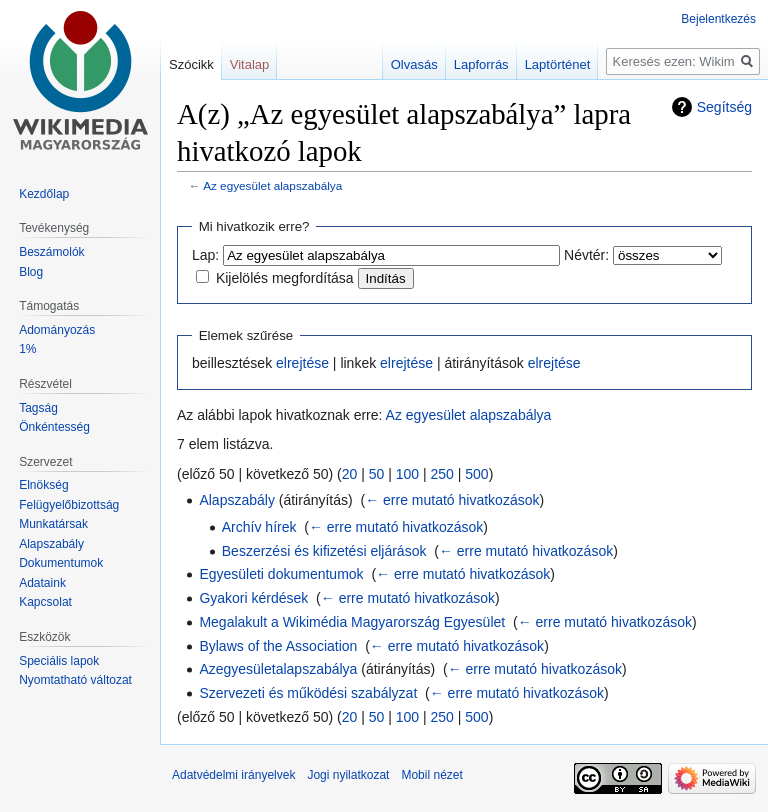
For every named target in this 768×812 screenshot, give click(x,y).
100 (407, 474)
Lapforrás (481, 64)
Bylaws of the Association (278, 646)
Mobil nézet (431, 775)
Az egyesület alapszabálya (272, 185)
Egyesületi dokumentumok (281, 574)
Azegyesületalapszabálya (278, 669)
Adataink (42, 583)
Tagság (38, 408)
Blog (31, 272)
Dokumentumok (61, 563)
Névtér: (586, 255)
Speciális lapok (59, 661)
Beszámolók (51, 252)
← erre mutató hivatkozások (452, 500)
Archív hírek (259, 527)
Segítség (724, 107)
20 (350, 474)
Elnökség (43, 485)
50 (377, 474)
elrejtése (302, 363)
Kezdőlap (44, 194)
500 (476, 474)
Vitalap (250, 64)
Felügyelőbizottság (69, 505)
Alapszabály (237, 500)
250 (442, 474)
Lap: (205, 255)
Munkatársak (53, 524)
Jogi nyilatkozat (348, 775)
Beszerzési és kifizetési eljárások (324, 551)
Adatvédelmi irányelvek (233, 775)
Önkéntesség (54, 427)
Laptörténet (558, 64)
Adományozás (57, 330)
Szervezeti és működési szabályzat (308, 693)
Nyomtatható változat (75, 680)
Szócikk (191, 64)
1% (27, 349)
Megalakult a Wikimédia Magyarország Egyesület (352, 622)
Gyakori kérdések (253, 598)
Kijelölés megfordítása (285, 278)
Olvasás (414, 64)
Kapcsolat (45, 602)
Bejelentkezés (718, 19)
